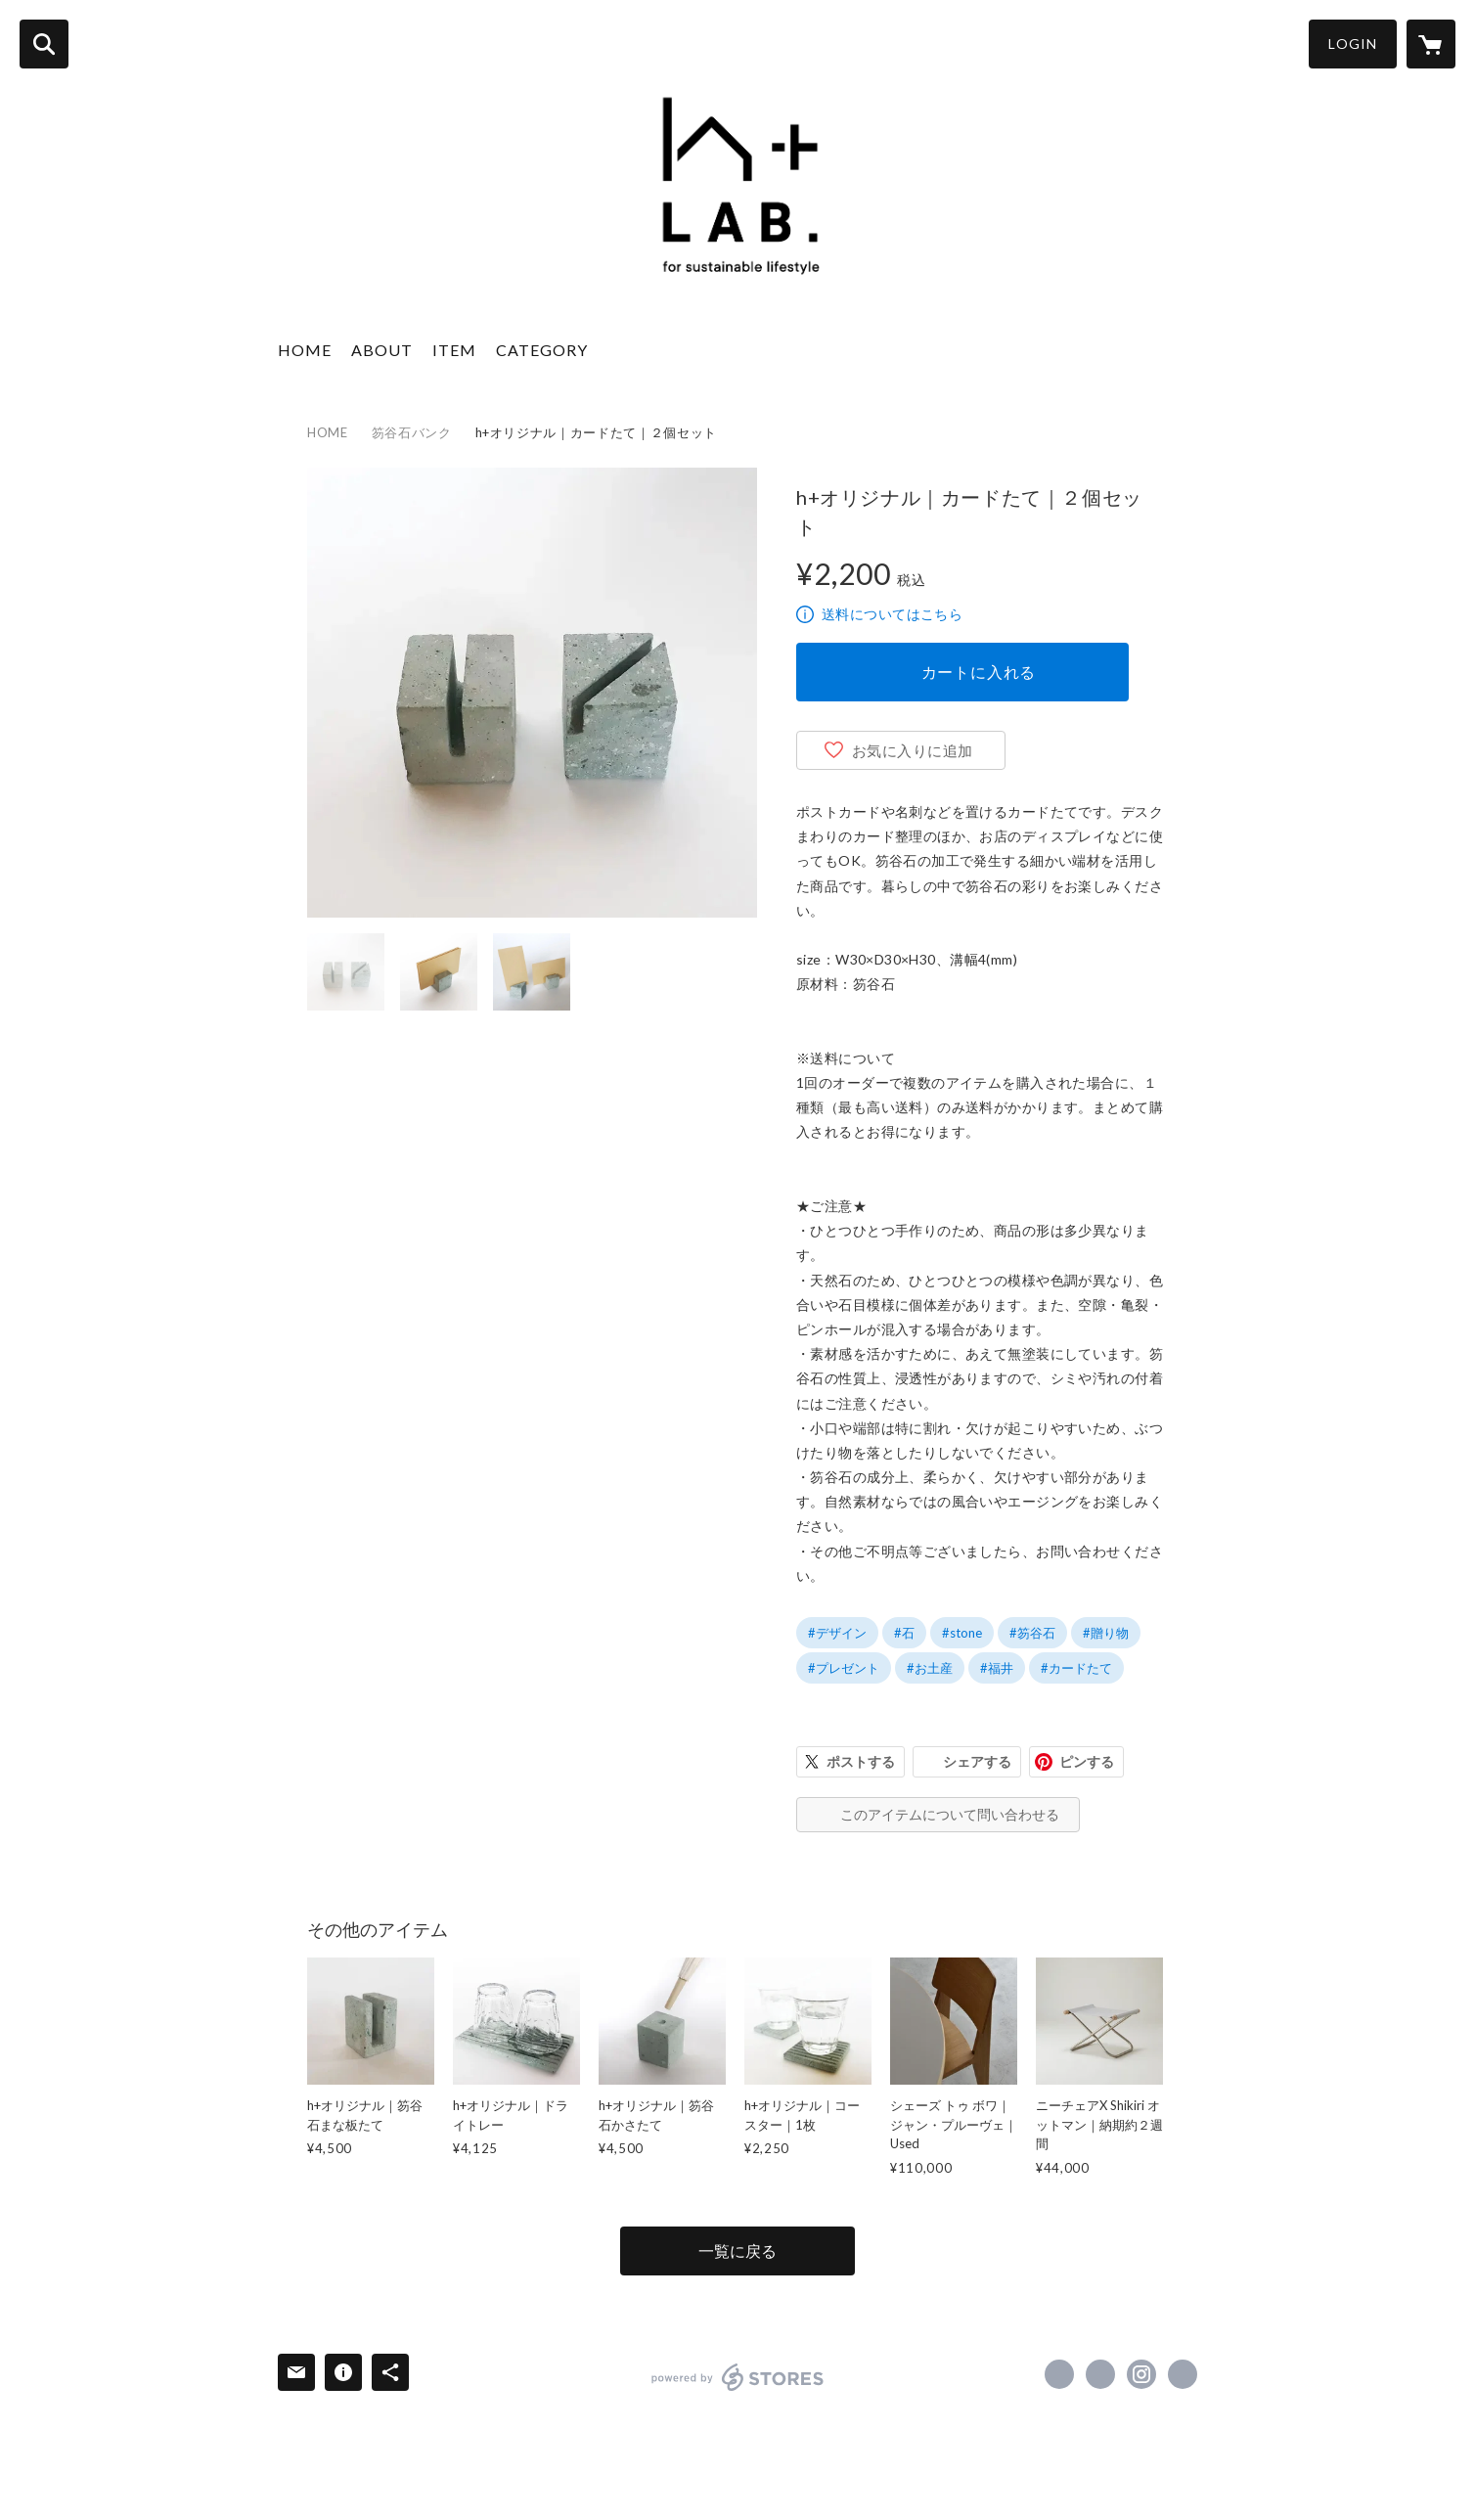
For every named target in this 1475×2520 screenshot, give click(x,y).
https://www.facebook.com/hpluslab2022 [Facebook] (1059, 2374)
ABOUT (382, 349)
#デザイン (837, 1633)
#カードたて (1076, 1668)
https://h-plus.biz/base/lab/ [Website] (1182, 2374)
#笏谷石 (1032, 1633)
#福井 (996, 1668)
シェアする (977, 1761)
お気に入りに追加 (912, 750)
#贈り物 (1106, 1633)
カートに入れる (979, 671)
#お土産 (930, 1668)
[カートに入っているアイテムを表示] (1431, 44)
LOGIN (1352, 43)
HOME (305, 349)
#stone (962, 1633)
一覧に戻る (737, 2250)
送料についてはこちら (892, 614)
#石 (904, 1633)
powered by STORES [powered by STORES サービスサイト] (738, 2377)
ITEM (454, 349)
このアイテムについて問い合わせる (949, 1814)
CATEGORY (542, 349)
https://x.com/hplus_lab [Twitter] (1100, 2374)
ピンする (1086, 1761)
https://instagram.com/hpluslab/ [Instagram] (1141, 2374)
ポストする (861, 1761)
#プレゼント (843, 1668)
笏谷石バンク (412, 432)
